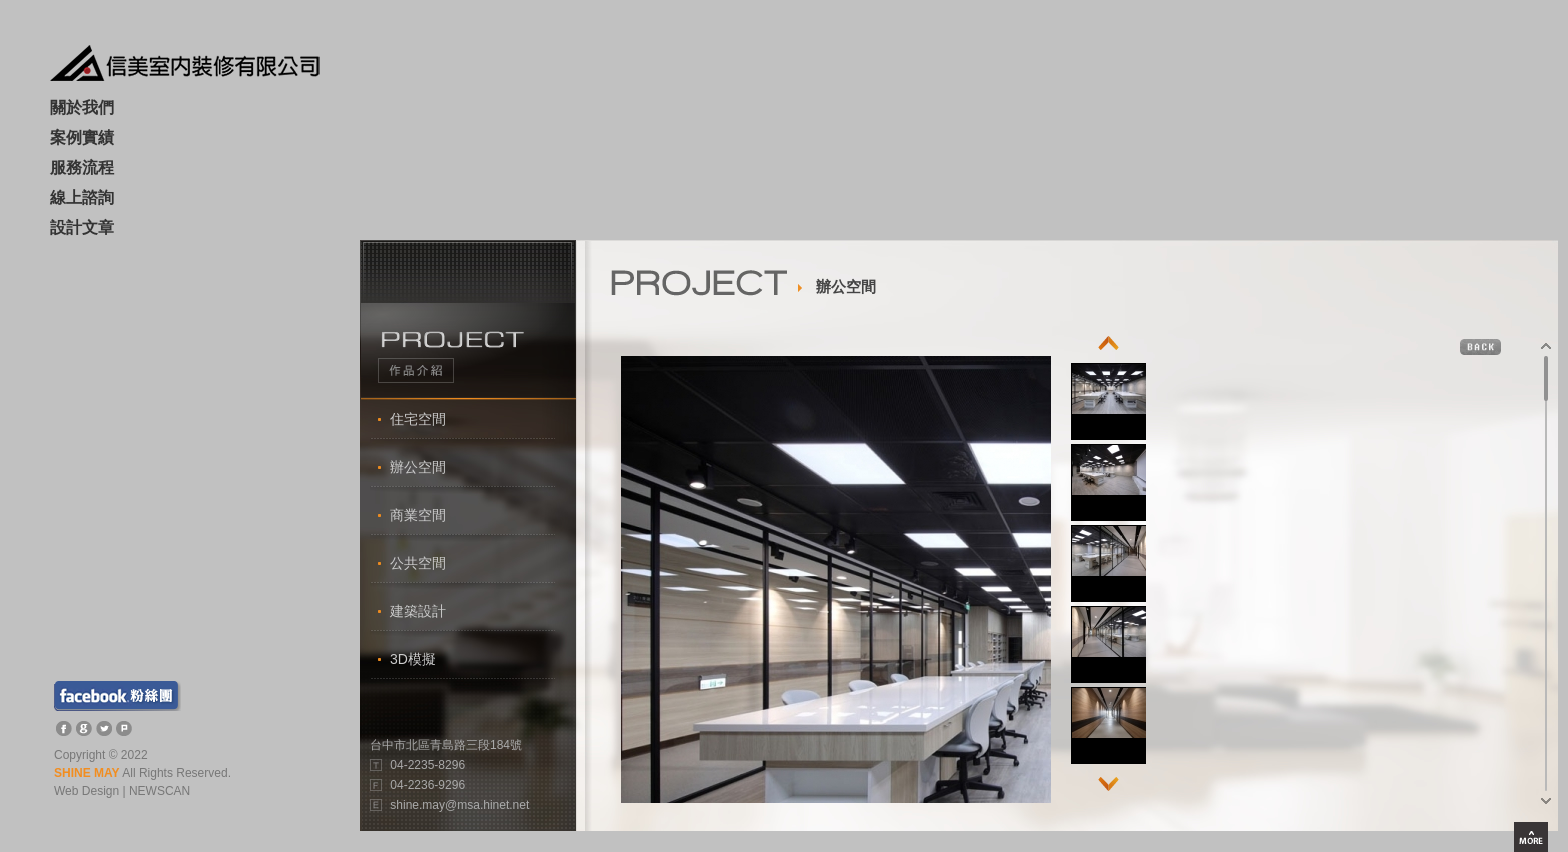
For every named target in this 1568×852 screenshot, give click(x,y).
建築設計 (418, 611)
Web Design (86, 791)
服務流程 (82, 168)
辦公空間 (418, 467)
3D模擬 (413, 659)
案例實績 (82, 138)
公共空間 (418, 563)
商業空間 (418, 515)
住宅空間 (418, 419)
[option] (1109, 401)
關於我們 (82, 108)
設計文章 (82, 228)
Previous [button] (1108, 348)
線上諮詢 (82, 198)
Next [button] (1108, 778)
